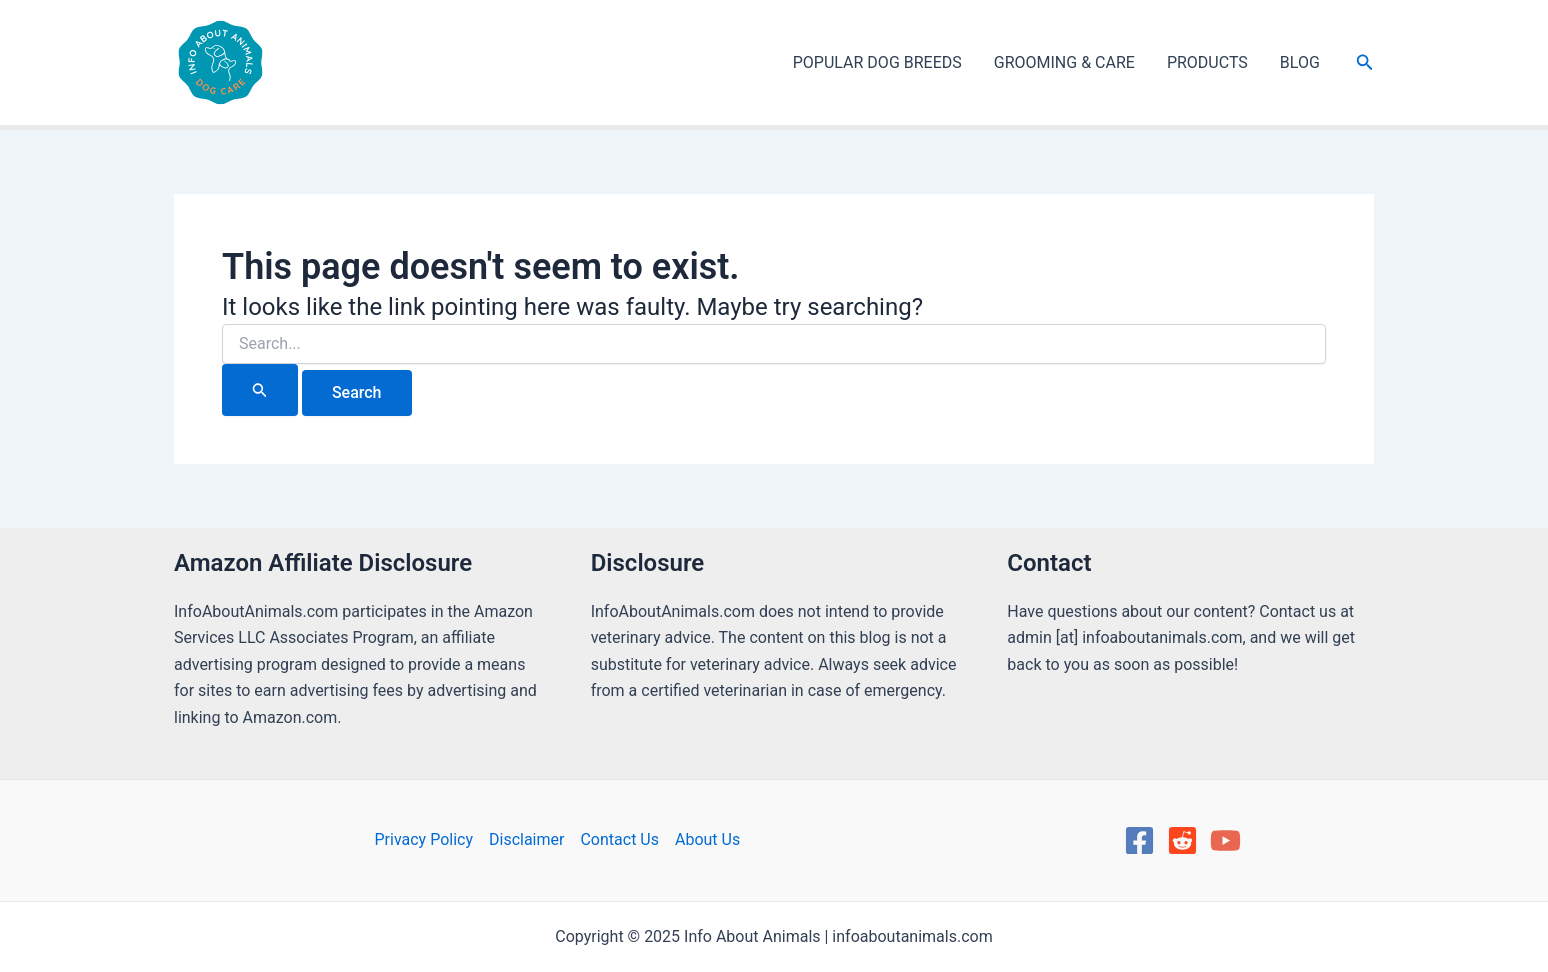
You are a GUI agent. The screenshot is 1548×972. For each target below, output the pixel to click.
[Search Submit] (260, 390)
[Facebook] (1139, 840)
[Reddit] (1182, 840)
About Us (707, 839)
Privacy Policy (423, 839)
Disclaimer (526, 839)
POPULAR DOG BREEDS (877, 62)
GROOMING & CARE (1064, 62)
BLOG (1300, 62)
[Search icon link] (1365, 62)
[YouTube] (1225, 840)
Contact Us (619, 839)
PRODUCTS (1207, 62)
